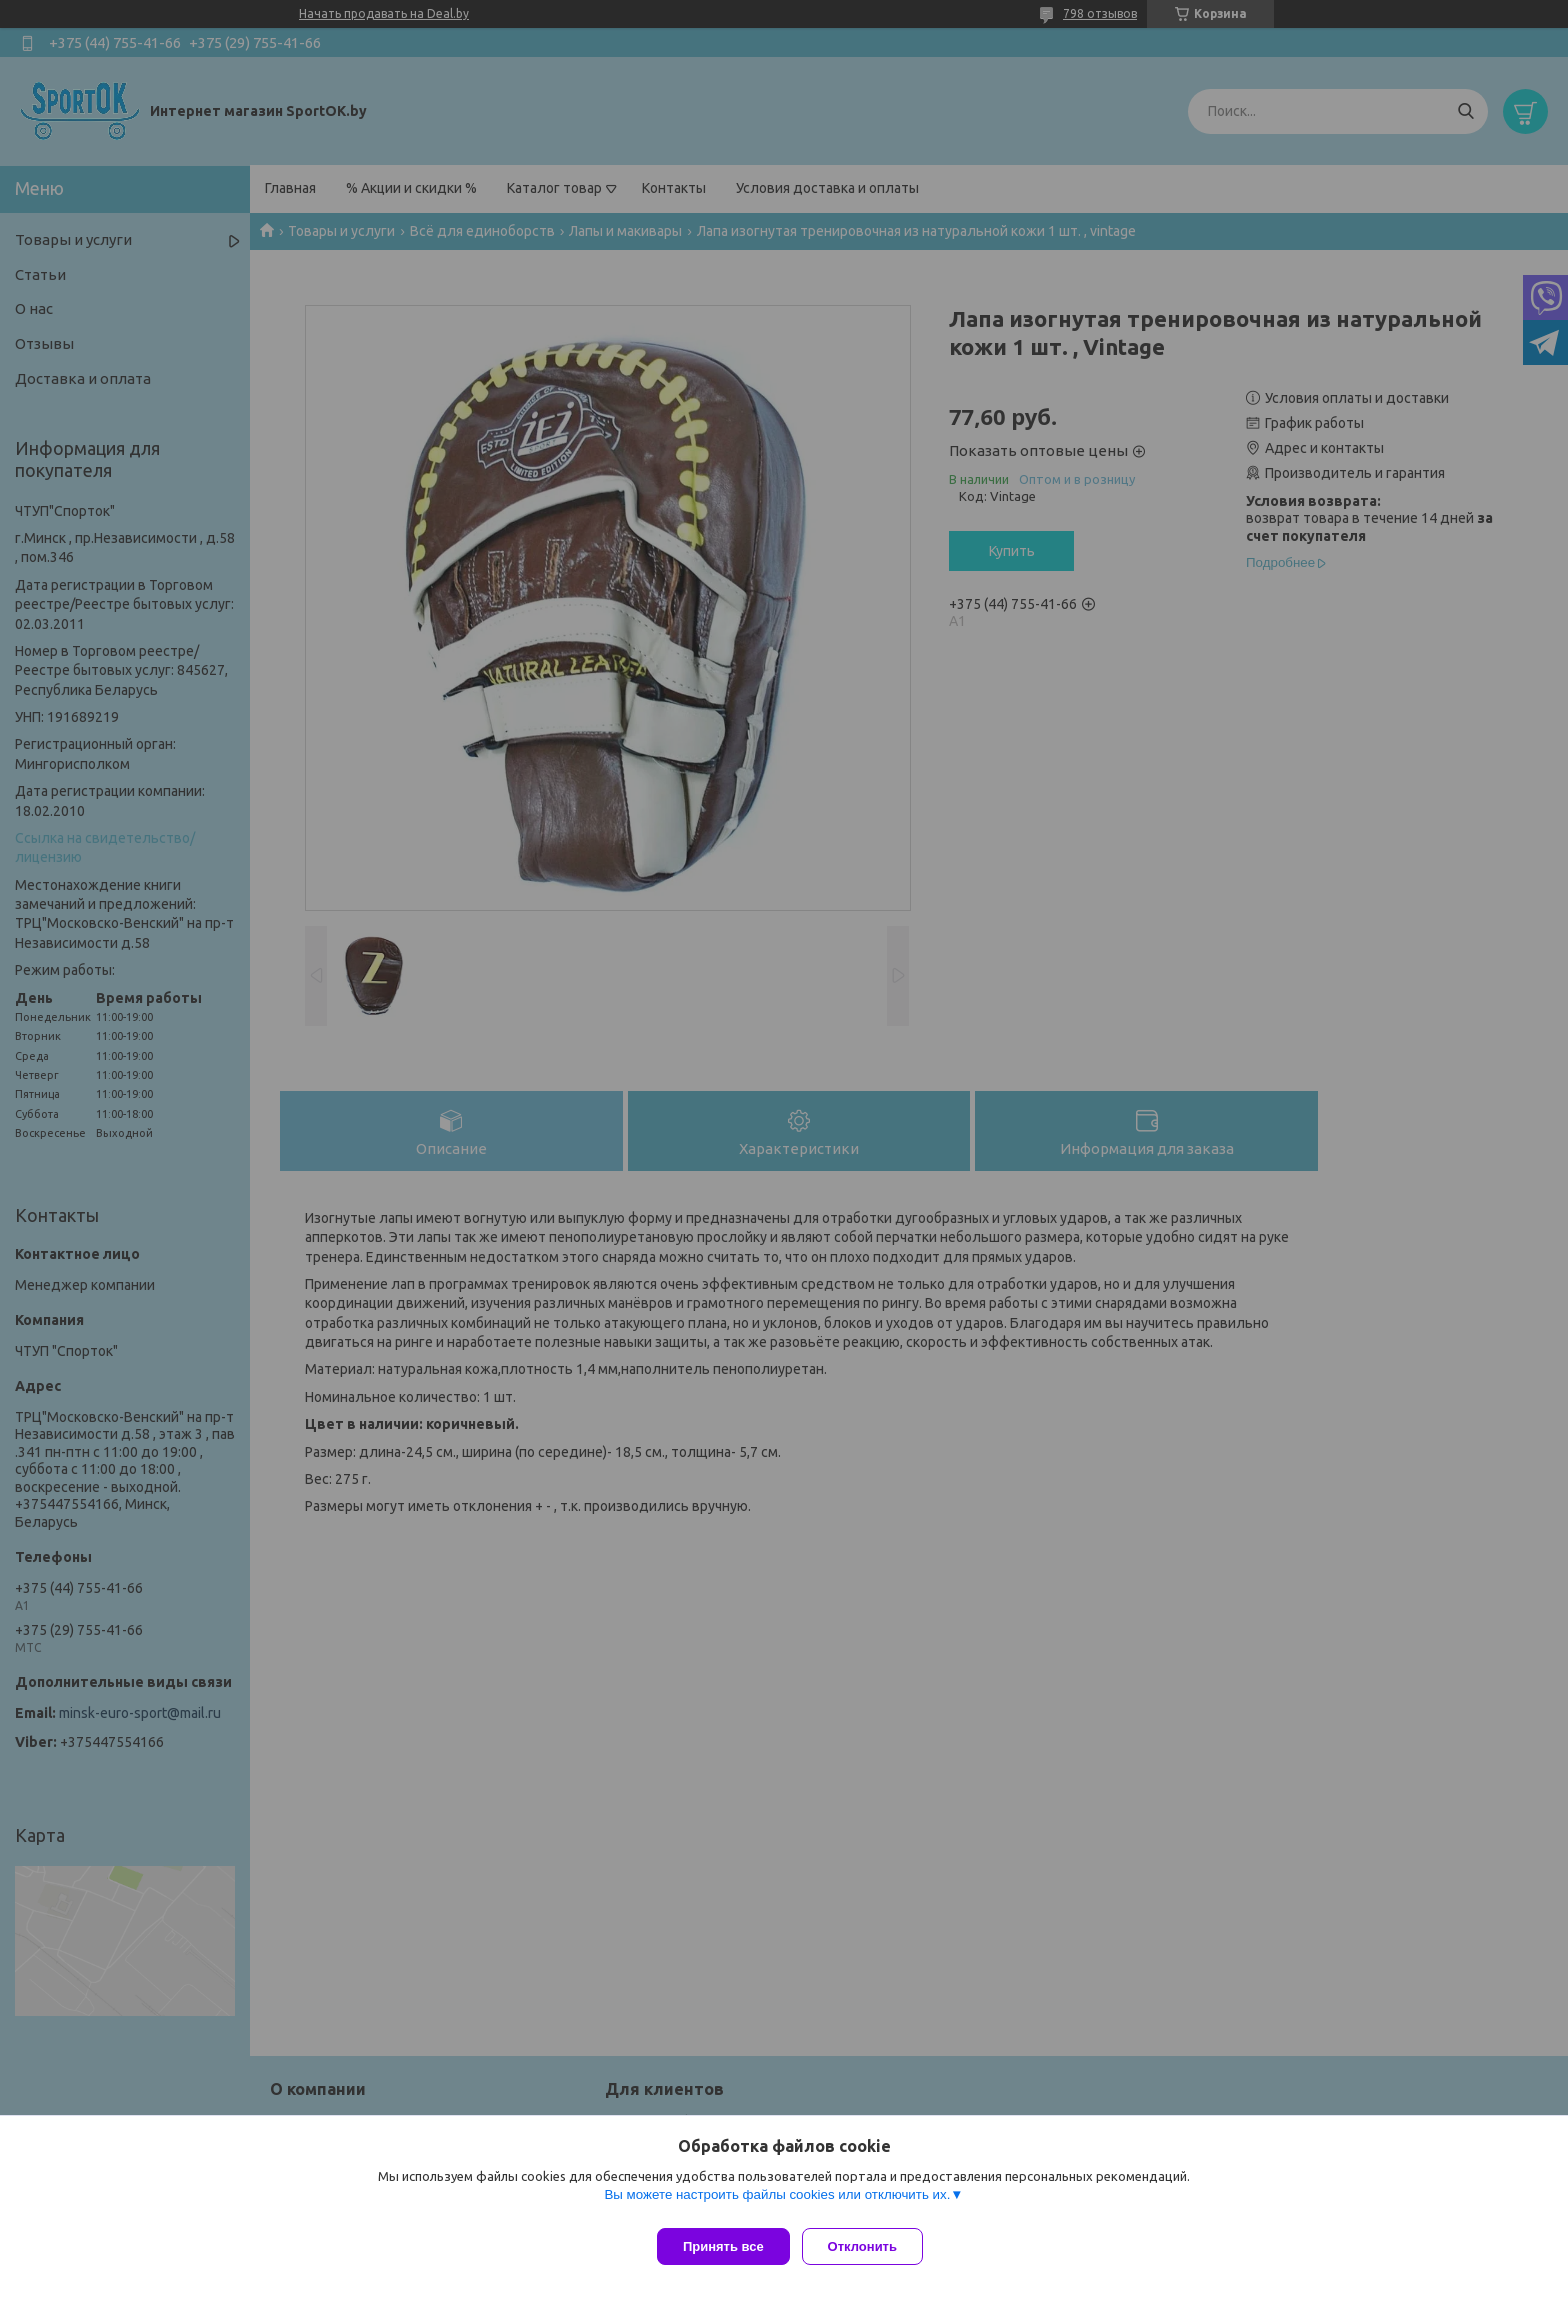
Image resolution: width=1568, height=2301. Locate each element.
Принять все (723, 2246)
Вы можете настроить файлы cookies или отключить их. (777, 2202)
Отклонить (870, 2246)
